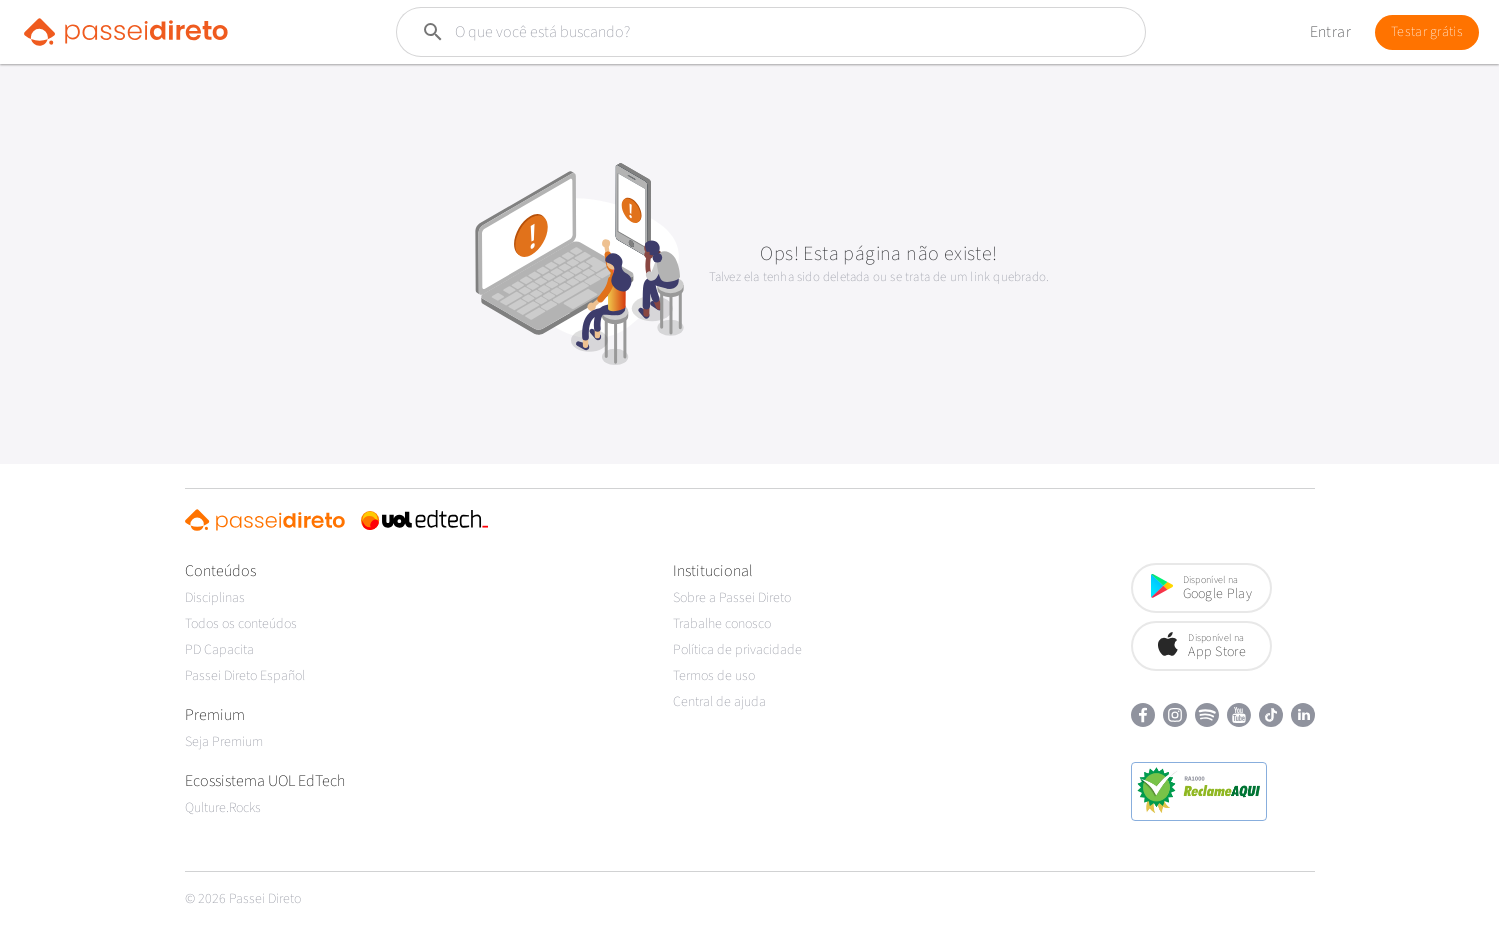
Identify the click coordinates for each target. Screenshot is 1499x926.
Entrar (1330, 32)
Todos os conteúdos (241, 624)
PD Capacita (219, 650)
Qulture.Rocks (223, 808)
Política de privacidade (737, 650)
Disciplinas (215, 598)
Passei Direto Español (245, 676)
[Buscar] (723, 32)
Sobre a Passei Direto (732, 598)
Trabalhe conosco (722, 624)
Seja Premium (224, 742)
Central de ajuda (719, 702)
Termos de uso (714, 676)
